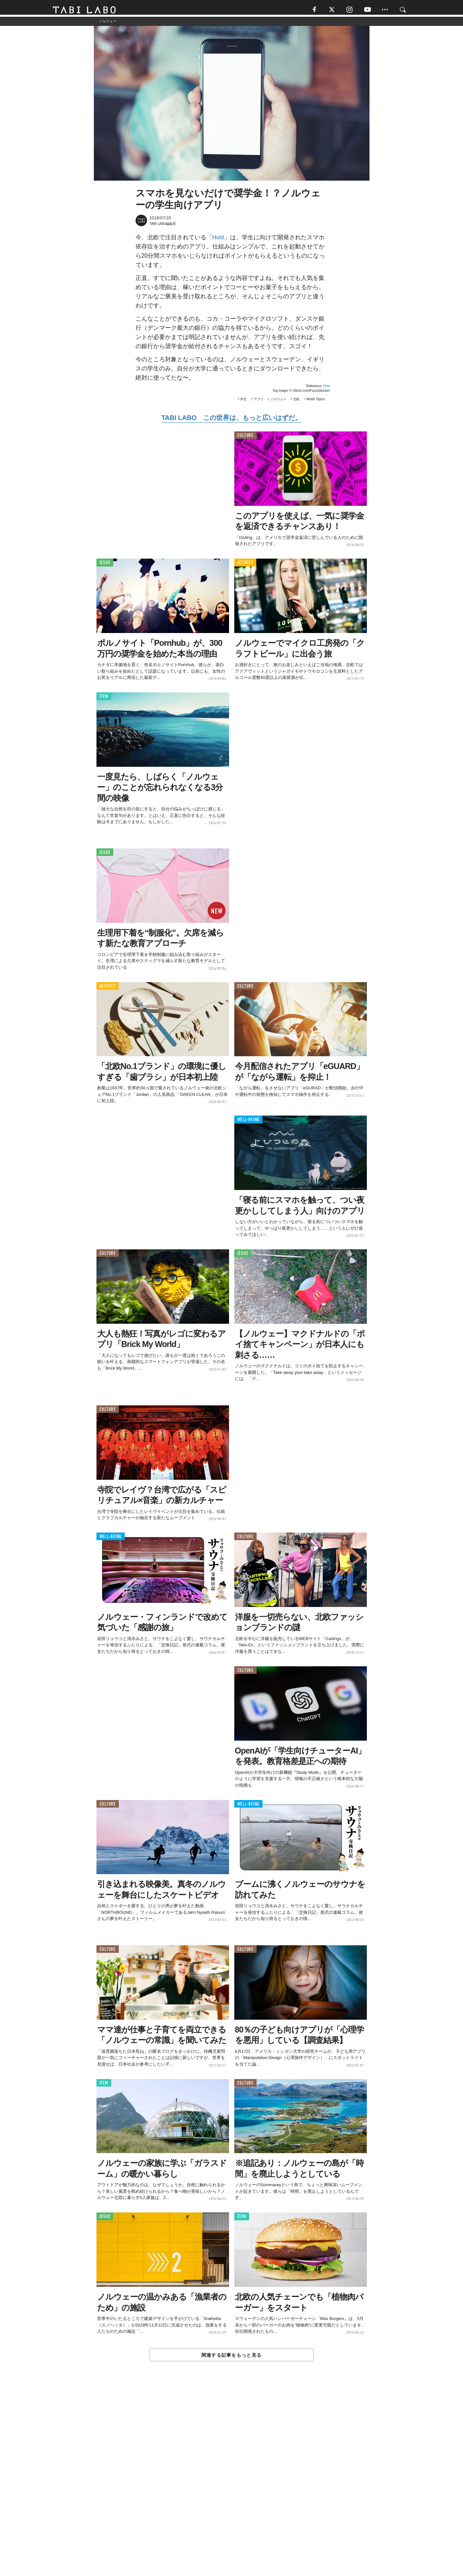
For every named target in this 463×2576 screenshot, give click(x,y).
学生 (243, 402)
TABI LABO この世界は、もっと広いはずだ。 (231, 420)
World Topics (315, 402)
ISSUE (105, 565)
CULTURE (245, 438)
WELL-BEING (248, 1122)
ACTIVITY (245, 565)
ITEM (103, 699)
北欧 (296, 402)
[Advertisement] (231, 2485)
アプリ (258, 402)
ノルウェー (278, 402)
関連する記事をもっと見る (231, 2358)
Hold (218, 240)
